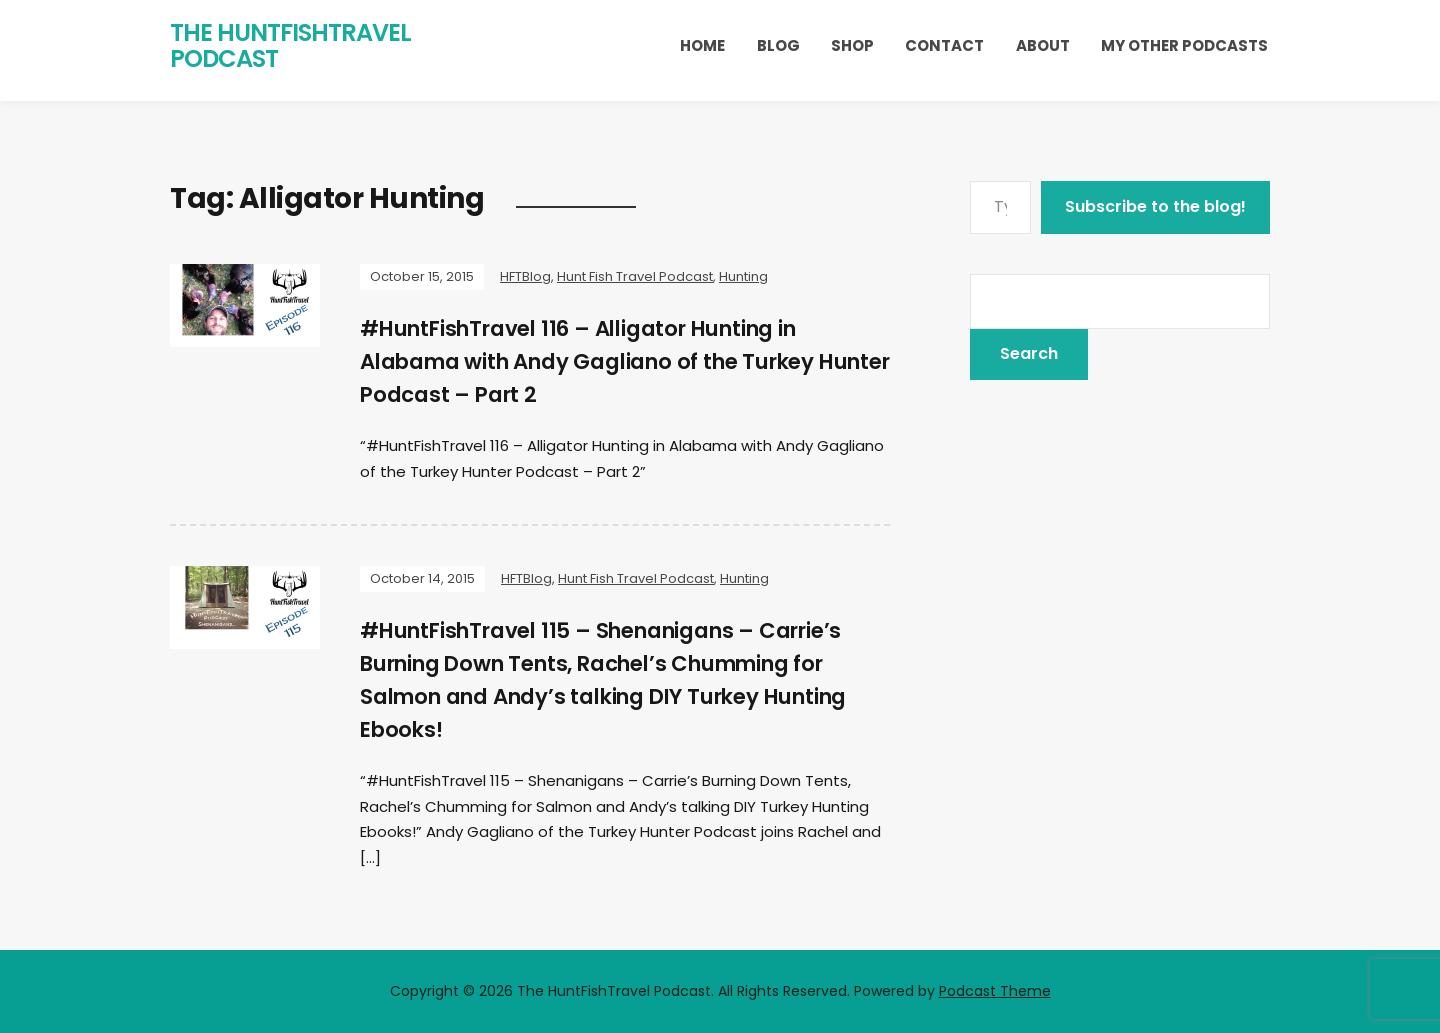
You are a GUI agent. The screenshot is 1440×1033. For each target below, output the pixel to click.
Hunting (743, 276)
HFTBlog (525, 276)
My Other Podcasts (1184, 45)
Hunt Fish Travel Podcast (635, 276)
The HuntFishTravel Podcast (290, 45)
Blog (778, 45)
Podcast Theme (995, 991)
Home (702, 45)
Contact (944, 45)
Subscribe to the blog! (1155, 206)
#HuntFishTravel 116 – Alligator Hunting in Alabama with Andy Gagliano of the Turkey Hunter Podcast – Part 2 (604, 361)
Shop (852, 45)
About (1043, 45)
